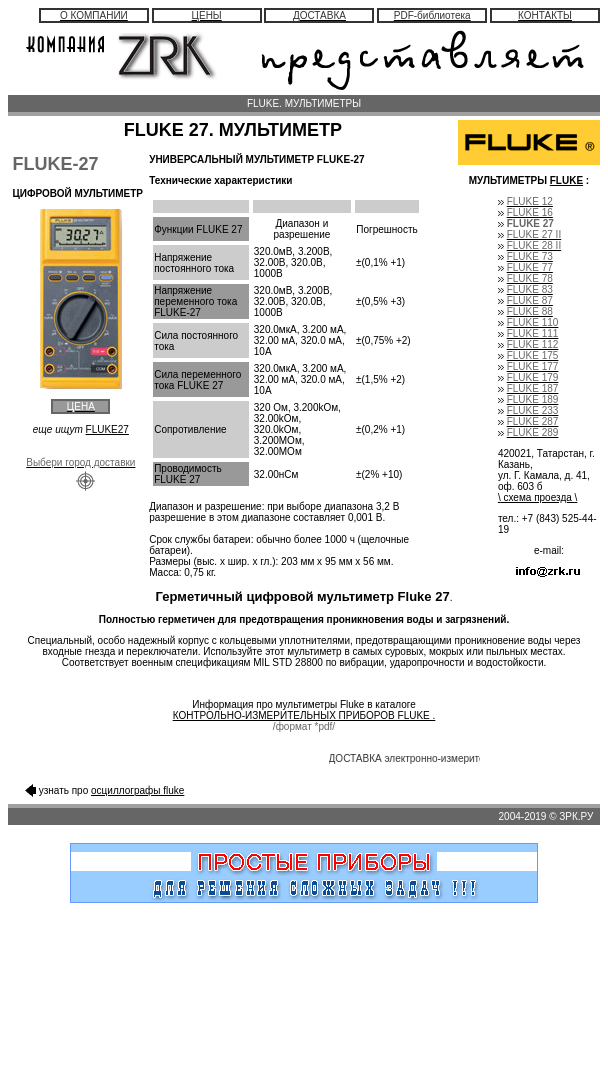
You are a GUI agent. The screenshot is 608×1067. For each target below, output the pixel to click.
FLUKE (566, 180)
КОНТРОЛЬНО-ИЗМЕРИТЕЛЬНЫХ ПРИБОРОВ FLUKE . (304, 715)
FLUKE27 (107, 429)
